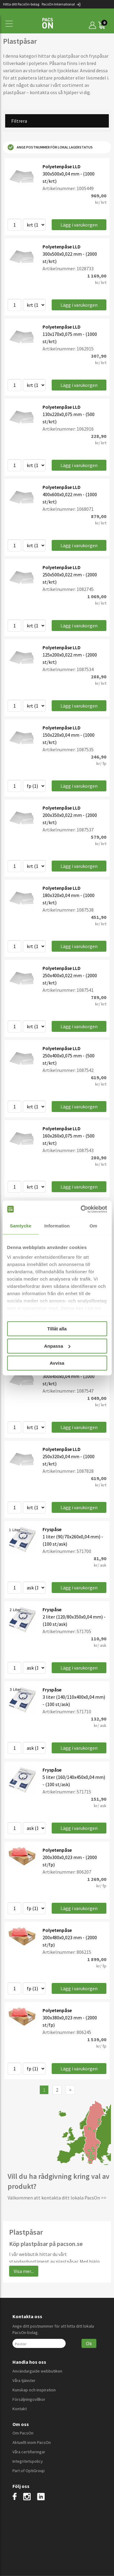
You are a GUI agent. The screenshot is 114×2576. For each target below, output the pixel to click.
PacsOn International (61, 4)
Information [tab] (57, 1225)
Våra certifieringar (28, 2452)
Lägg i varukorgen (79, 225)
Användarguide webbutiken (37, 2371)
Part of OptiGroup (28, 2470)
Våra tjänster (24, 2380)
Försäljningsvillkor (28, 2399)
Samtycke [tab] (20, 1225)
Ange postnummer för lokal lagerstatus (50, 147)
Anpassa (57, 1346)
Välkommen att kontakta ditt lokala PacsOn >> (57, 2198)
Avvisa (57, 1363)
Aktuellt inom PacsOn (31, 2442)
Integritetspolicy (27, 2461)
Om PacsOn (22, 2433)
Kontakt (19, 2408)
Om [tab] (93, 1225)
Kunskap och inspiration (34, 2390)
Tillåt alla (57, 1328)
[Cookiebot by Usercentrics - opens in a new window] (81, 1209)
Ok (89, 2343)
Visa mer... (24, 2271)
